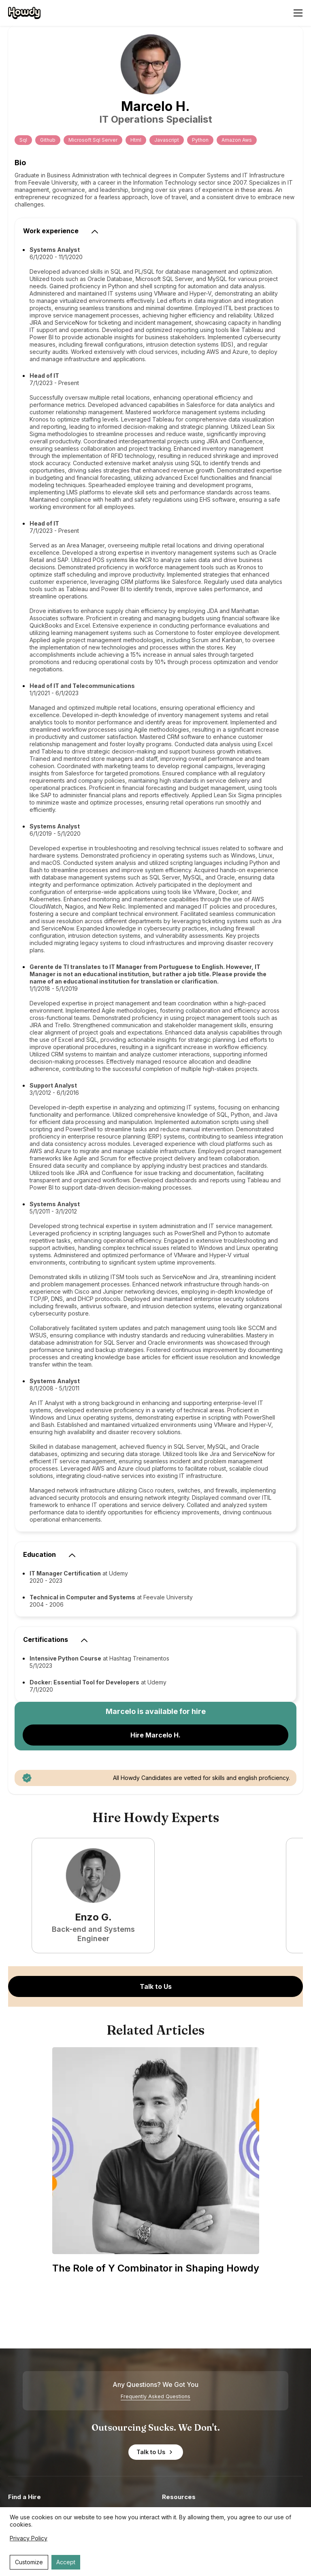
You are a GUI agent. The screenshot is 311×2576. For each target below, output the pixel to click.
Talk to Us (156, 1986)
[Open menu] (298, 13)
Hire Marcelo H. (155, 1735)
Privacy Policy (28, 2538)
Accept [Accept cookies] (65, 2562)
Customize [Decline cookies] (29, 2562)
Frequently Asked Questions (155, 2396)
